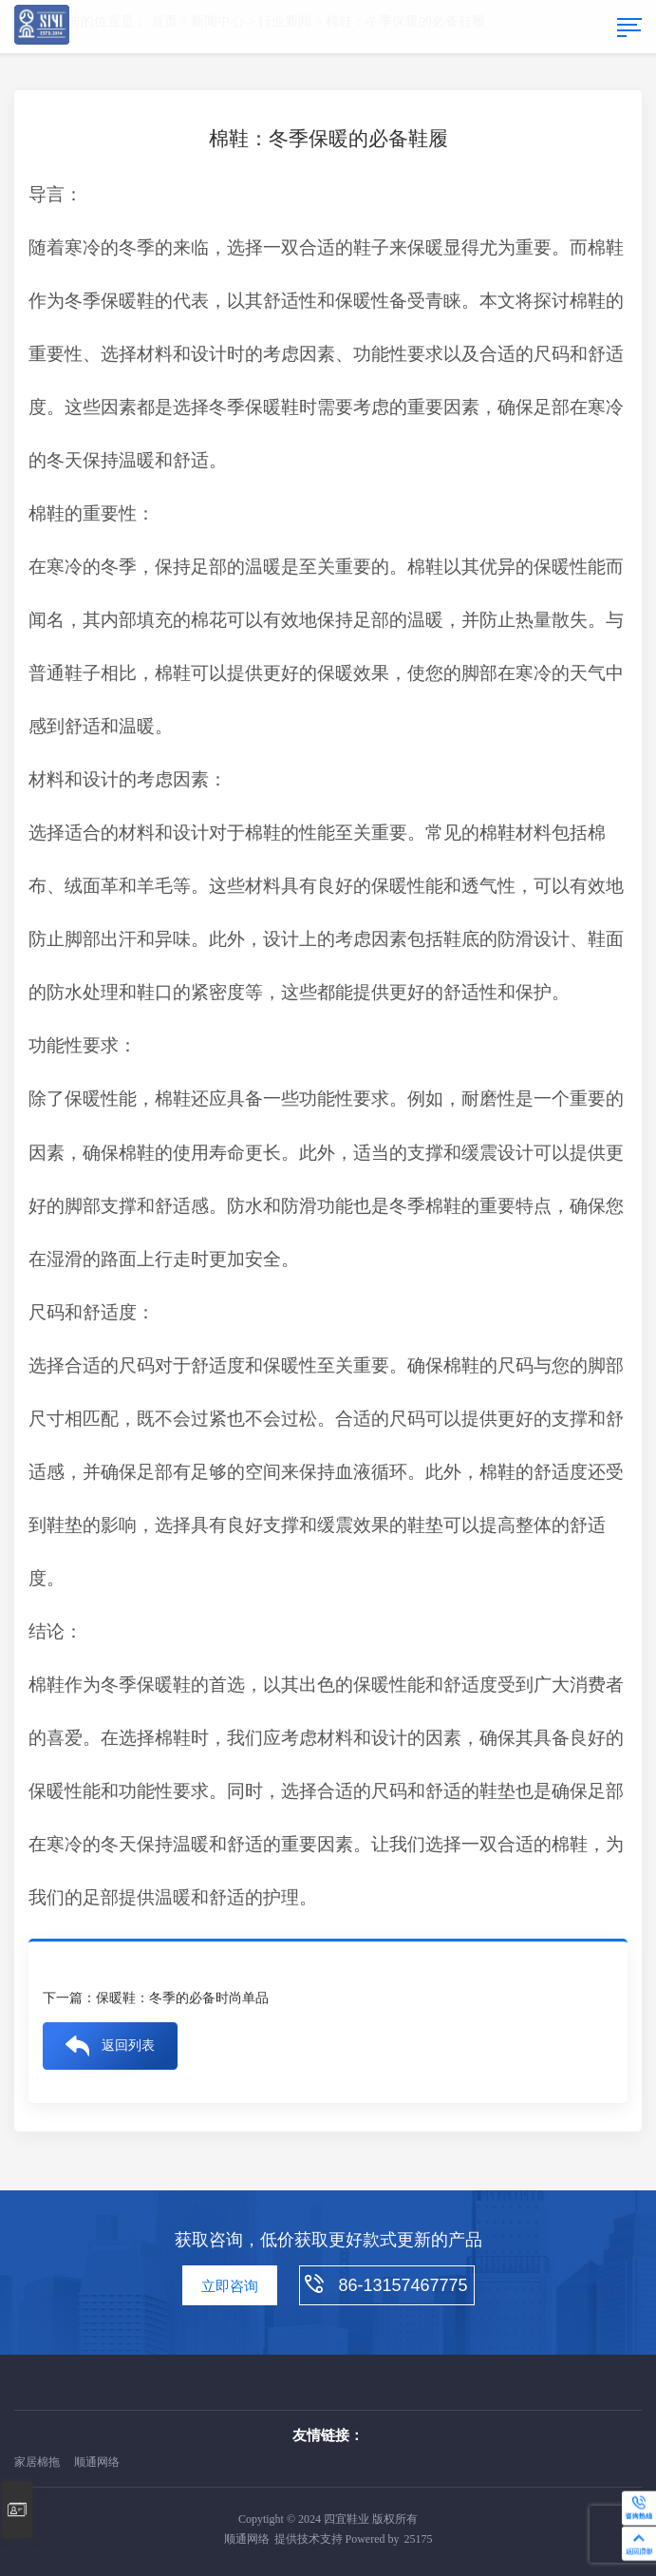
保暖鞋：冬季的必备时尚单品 (182, 1998)
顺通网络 (97, 2462)
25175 (418, 2539)
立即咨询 (229, 2286)
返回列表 (128, 2045)
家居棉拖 (37, 2462)
